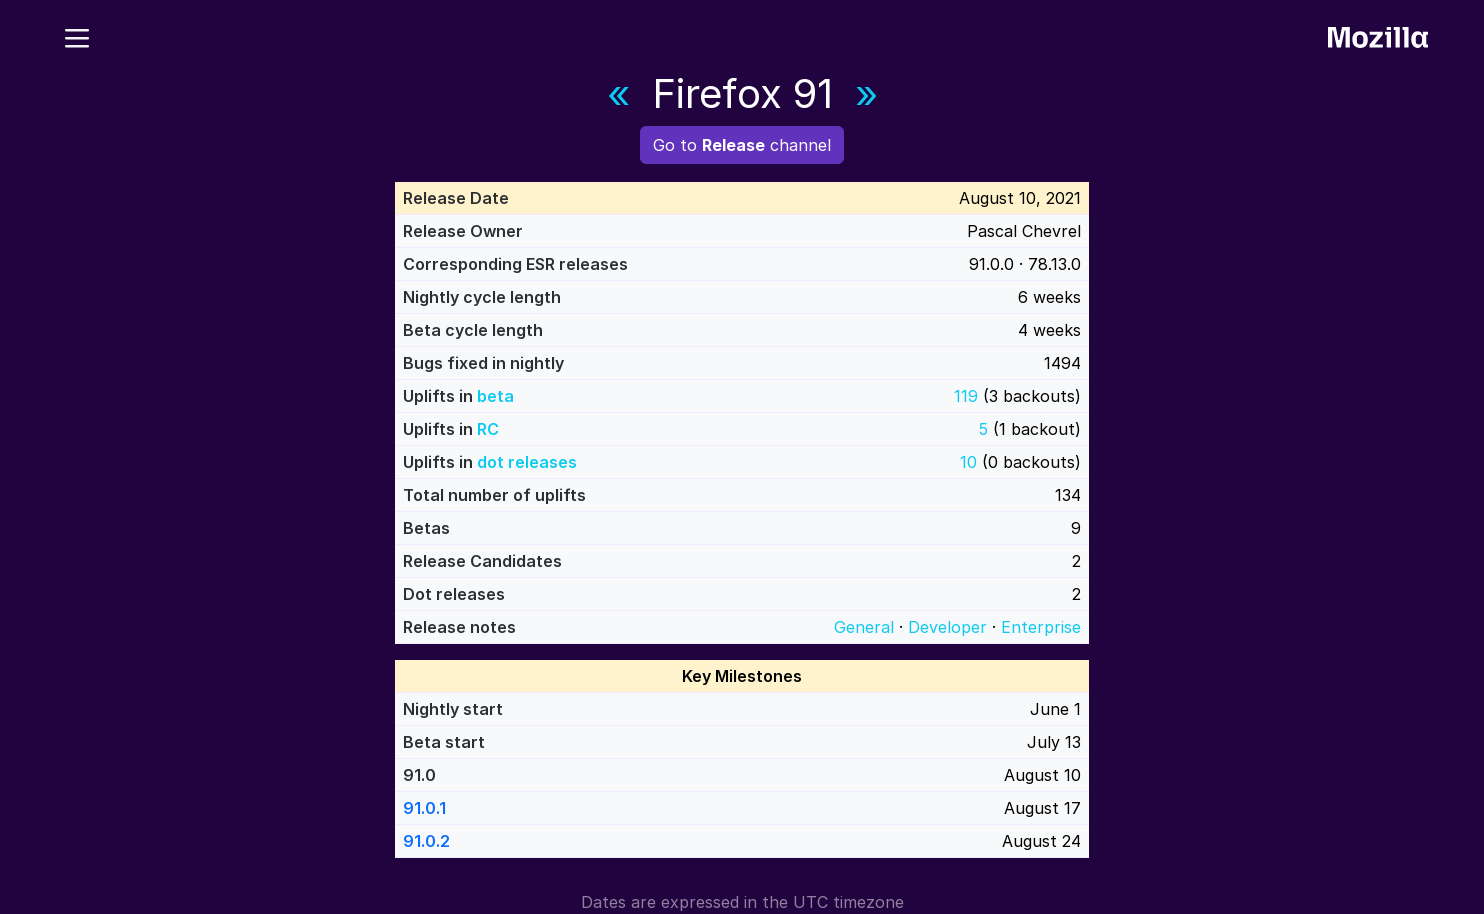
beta (495, 396)
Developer (947, 627)
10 (968, 462)
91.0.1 (424, 808)
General (864, 627)
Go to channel (742, 145)
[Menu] (77, 35)
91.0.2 (426, 841)
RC (488, 429)
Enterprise (1041, 627)
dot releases (527, 462)
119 (966, 396)
